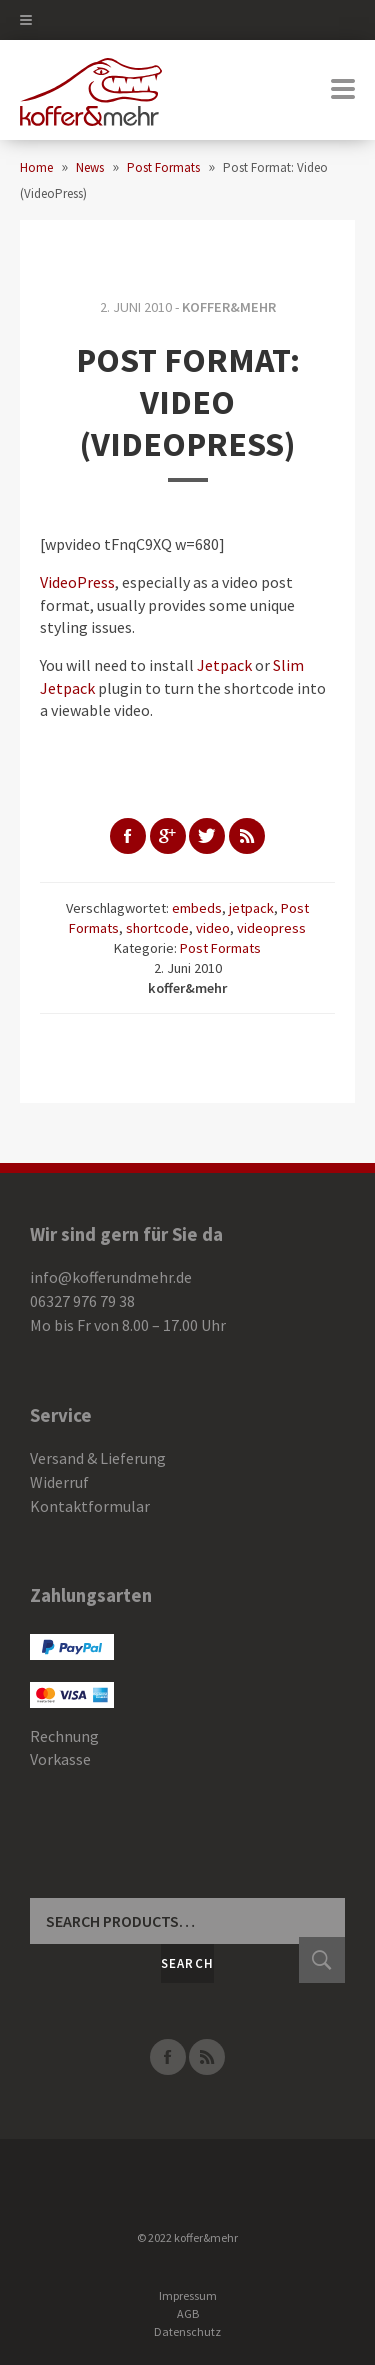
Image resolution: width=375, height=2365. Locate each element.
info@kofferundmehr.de (111, 1277)
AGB (188, 2313)
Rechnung (64, 1736)
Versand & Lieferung (98, 1458)
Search (188, 1963)
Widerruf (59, 1482)
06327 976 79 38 (82, 1301)
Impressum (188, 2295)
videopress (271, 928)
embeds (197, 908)
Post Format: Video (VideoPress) (188, 402)
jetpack (251, 908)
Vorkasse (60, 1759)
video (213, 928)
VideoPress (77, 582)
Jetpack (224, 665)
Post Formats (220, 948)
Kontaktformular (90, 1506)
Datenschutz (187, 2331)
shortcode (157, 928)
